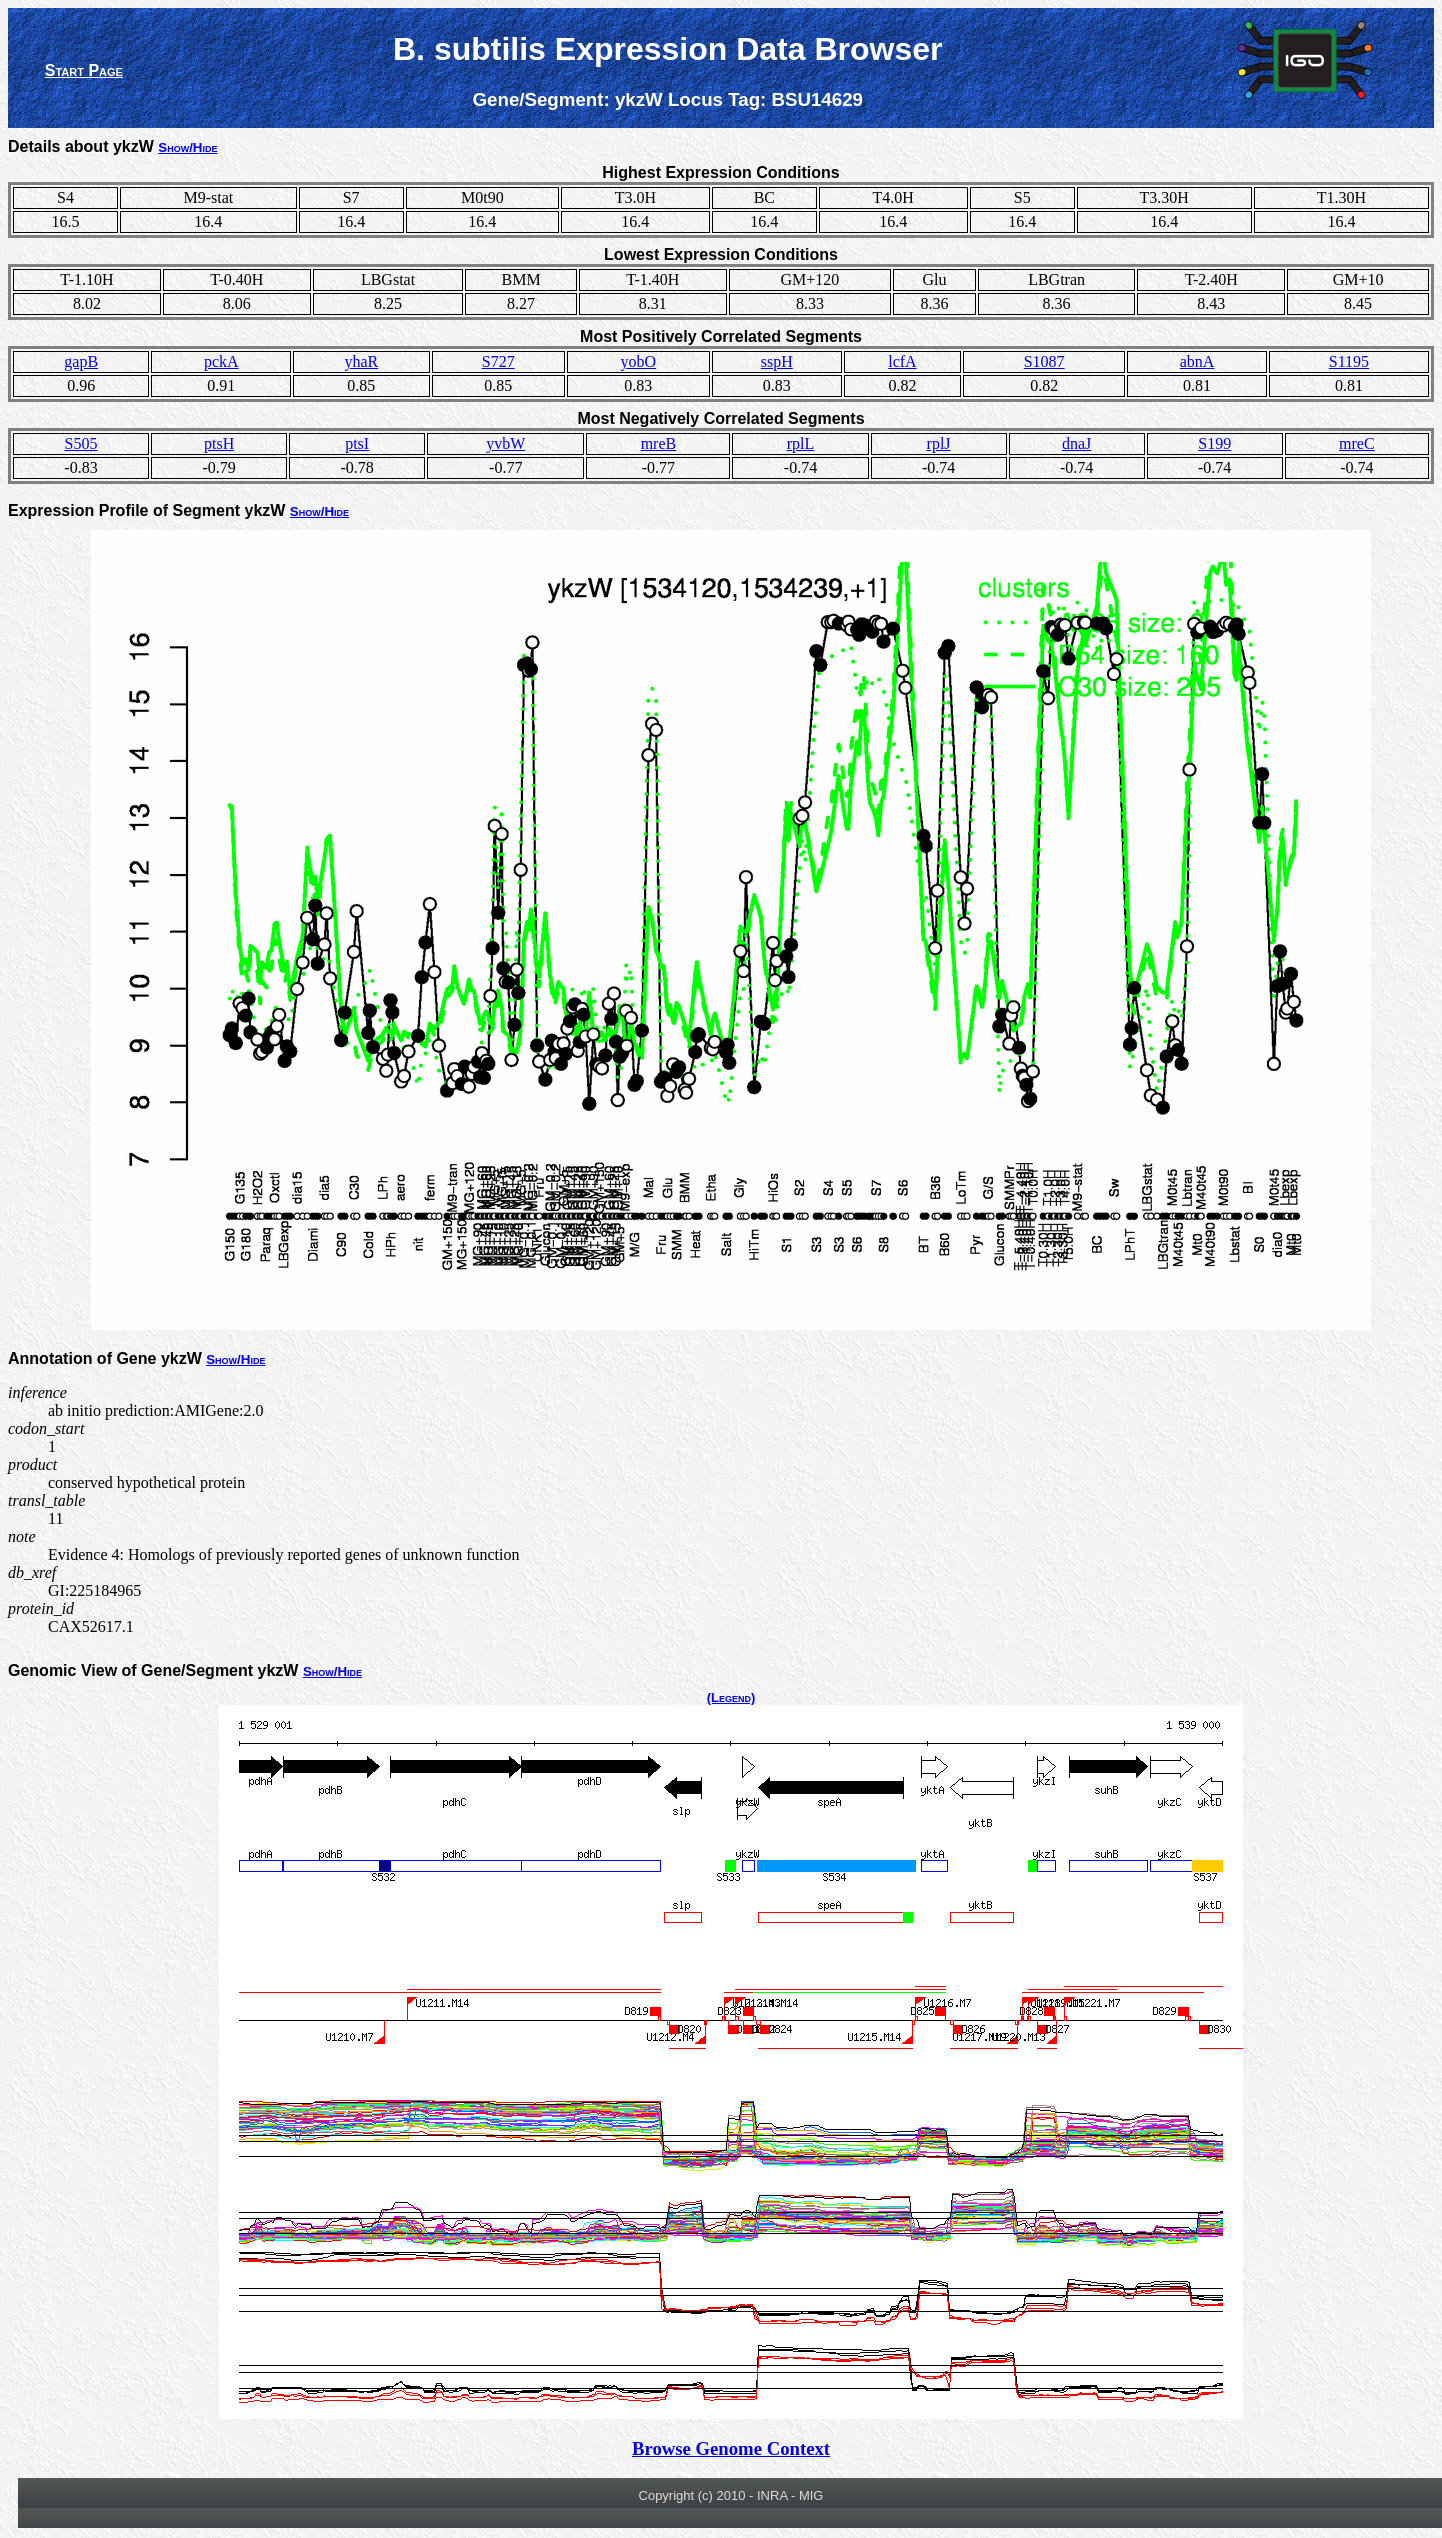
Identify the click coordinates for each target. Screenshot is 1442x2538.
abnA (1197, 361)
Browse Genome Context (731, 2448)
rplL (801, 443)
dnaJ (1076, 443)
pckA (221, 361)
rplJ (939, 443)
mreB (659, 443)
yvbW (505, 443)
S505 (81, 443)
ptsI (357, 443)
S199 (1214, 443)
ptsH (219, 443)
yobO (639, 361)
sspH (777, 361)
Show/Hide (187, 147)
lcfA (902, 361)
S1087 (1044, 361)
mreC (1357, 443)
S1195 (1349, 361)
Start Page (84, 70)
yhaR (361, 361)
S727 (498, 361)
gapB (81, 361)
